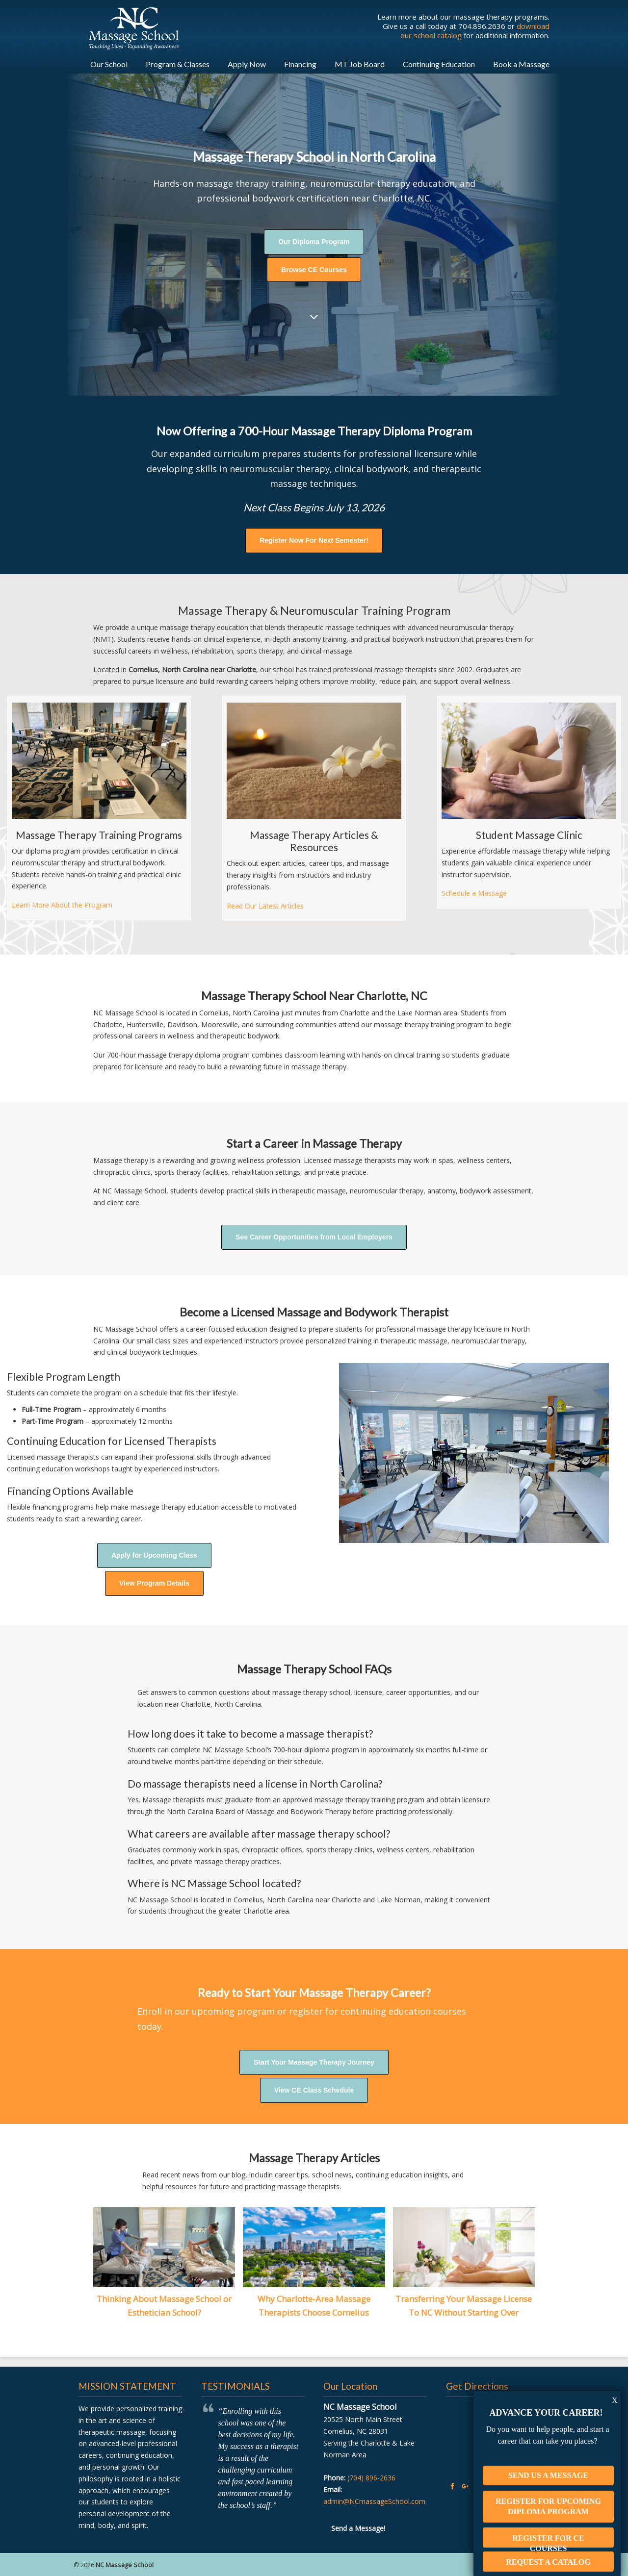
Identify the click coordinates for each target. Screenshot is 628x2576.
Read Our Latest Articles (265, 905)
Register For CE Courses (548, 2530)
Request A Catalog (548, 2551)
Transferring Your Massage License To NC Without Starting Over (463, 2306)
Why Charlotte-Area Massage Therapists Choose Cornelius (314, 2306)
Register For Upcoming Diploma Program (548, 2495)
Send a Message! (358, 2528)
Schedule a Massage (474, 893)
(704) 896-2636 (371, 2477)
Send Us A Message (548, 2464)
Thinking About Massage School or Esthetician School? (164, 2306)
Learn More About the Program (62, 904)
